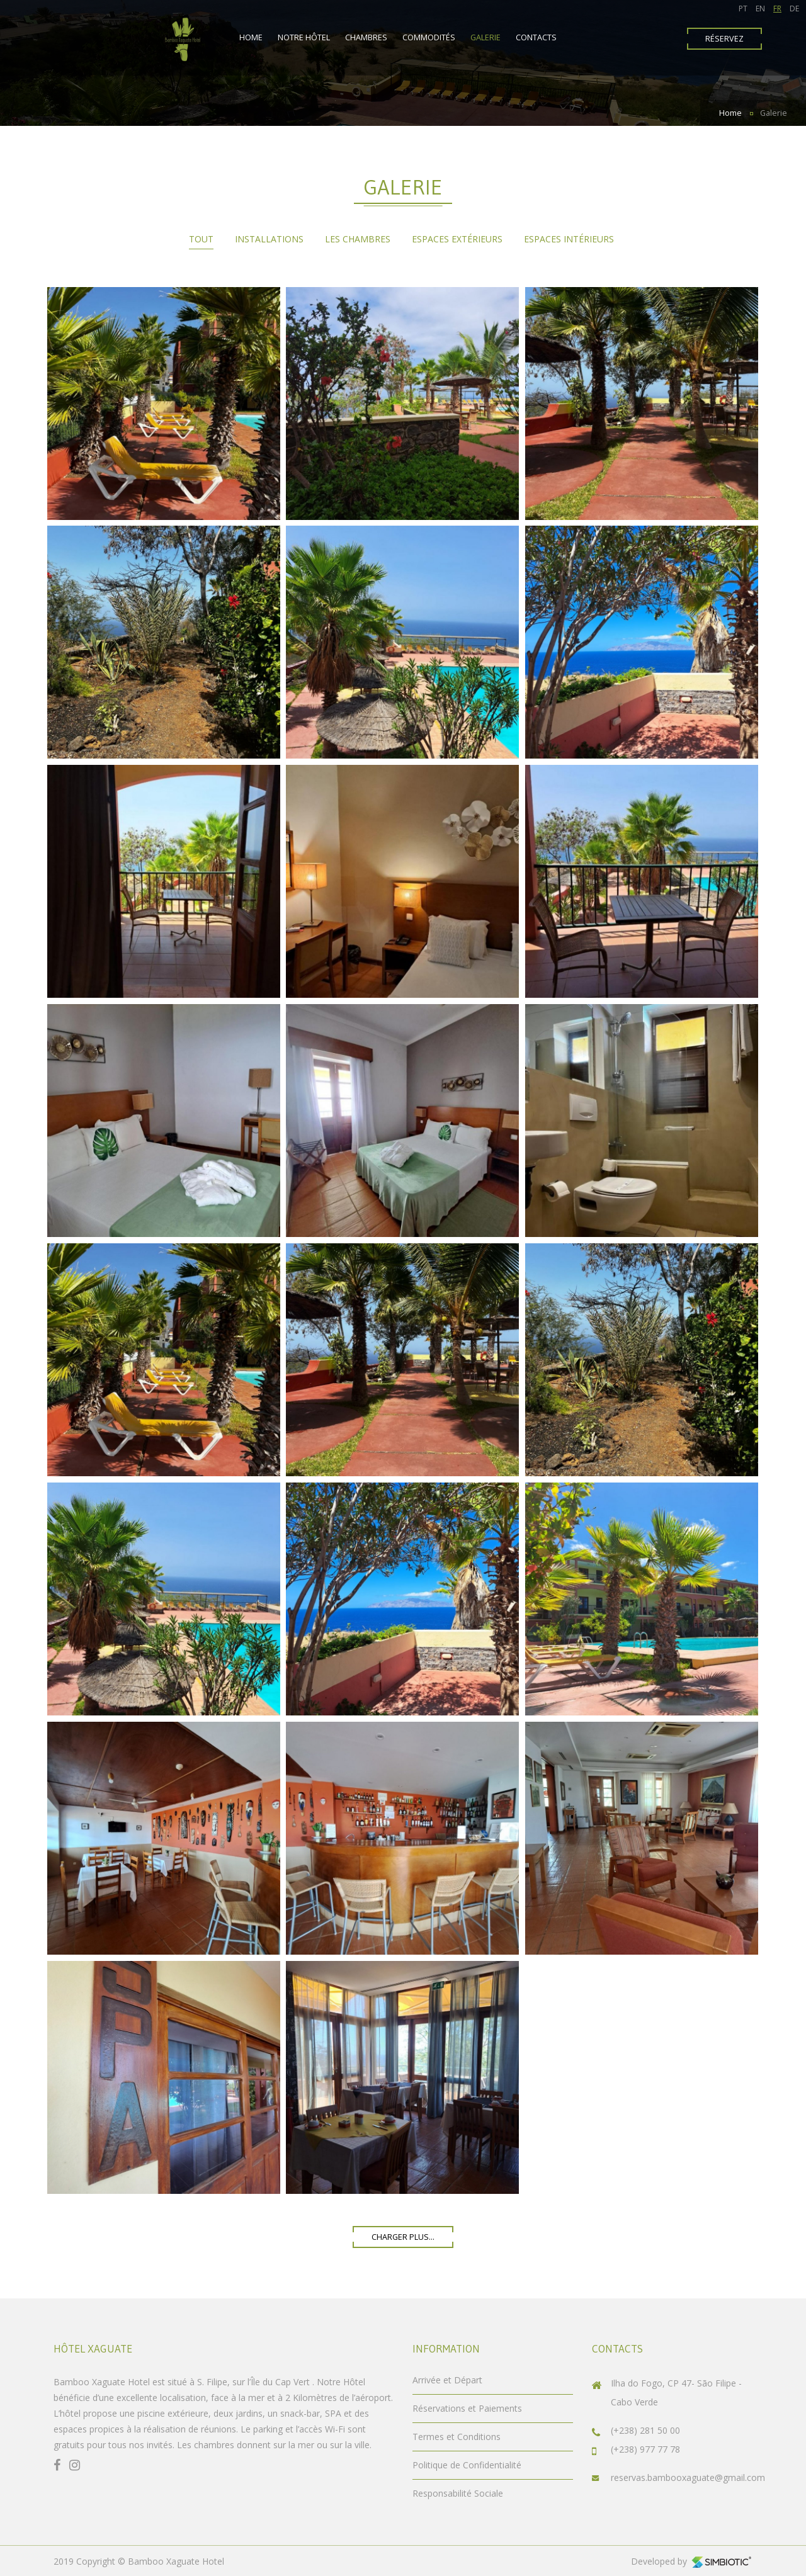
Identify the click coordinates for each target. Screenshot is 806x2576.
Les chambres (357, 239)
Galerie (485, 37)
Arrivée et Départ (447, 2380)
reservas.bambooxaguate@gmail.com (688, 2477)
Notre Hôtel (304, 37)
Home (251, 37)
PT (743, 8)
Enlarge (163, 403)
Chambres (366, 37)
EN (760, 8)
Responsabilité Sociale (457, 2493)
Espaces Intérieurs (569, 239)
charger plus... (403, 2237)
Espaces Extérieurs (457, 239)
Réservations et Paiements (467, 2408)
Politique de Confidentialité (466, 2465)
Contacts (536, 37)
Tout (201, 239)
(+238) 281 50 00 (645, 2430)
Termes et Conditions (456, 2437)
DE (794, 8)
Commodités (428, 37)
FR (777, 8)
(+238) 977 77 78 (645, 2449)
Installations (269, 239)
